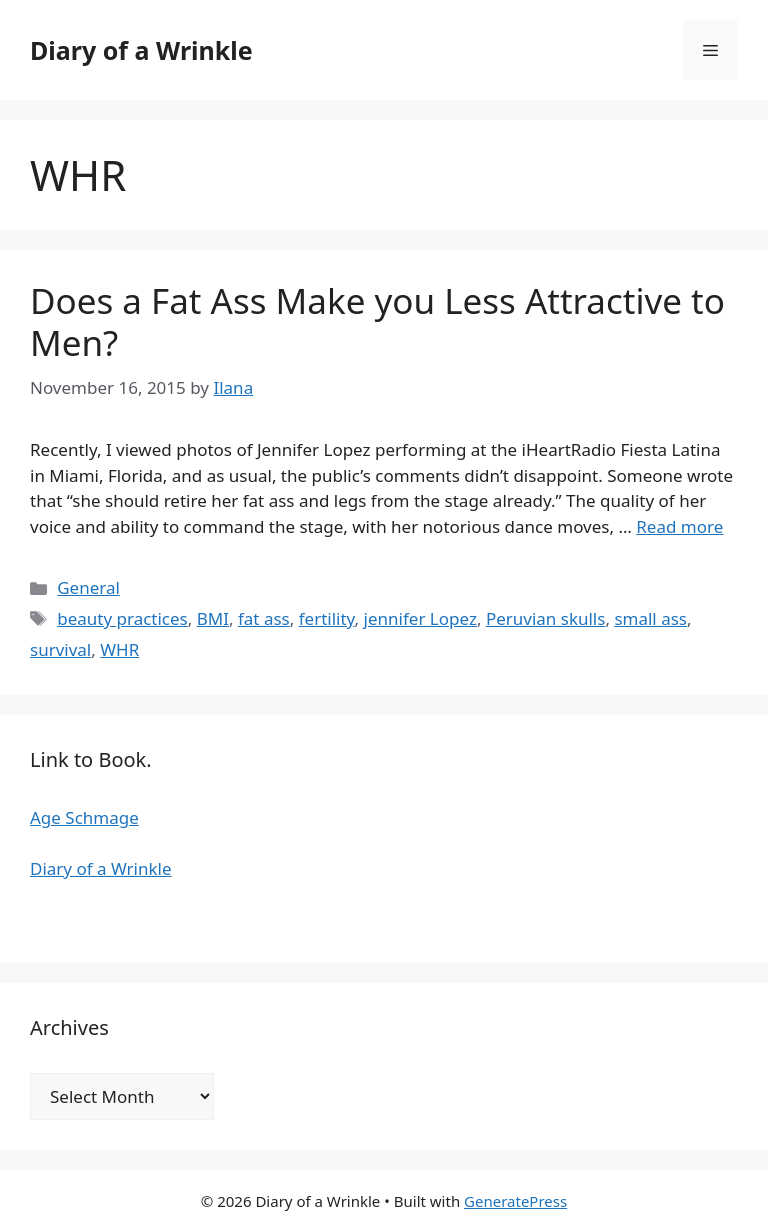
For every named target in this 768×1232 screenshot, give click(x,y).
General (88, 587)
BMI (213, 618)
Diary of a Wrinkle (141, 50)
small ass (650, 618)
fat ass (264, 618)
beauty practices (122, 618)
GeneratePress (515, 1201)
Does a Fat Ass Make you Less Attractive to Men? (377, 321)
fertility (327, 618)
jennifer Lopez (420, 618)
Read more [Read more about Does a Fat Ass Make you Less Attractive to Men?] (679, 526)
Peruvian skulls (546, 618)
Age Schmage (84, 817)
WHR (119, 649)
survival (60, 649)
